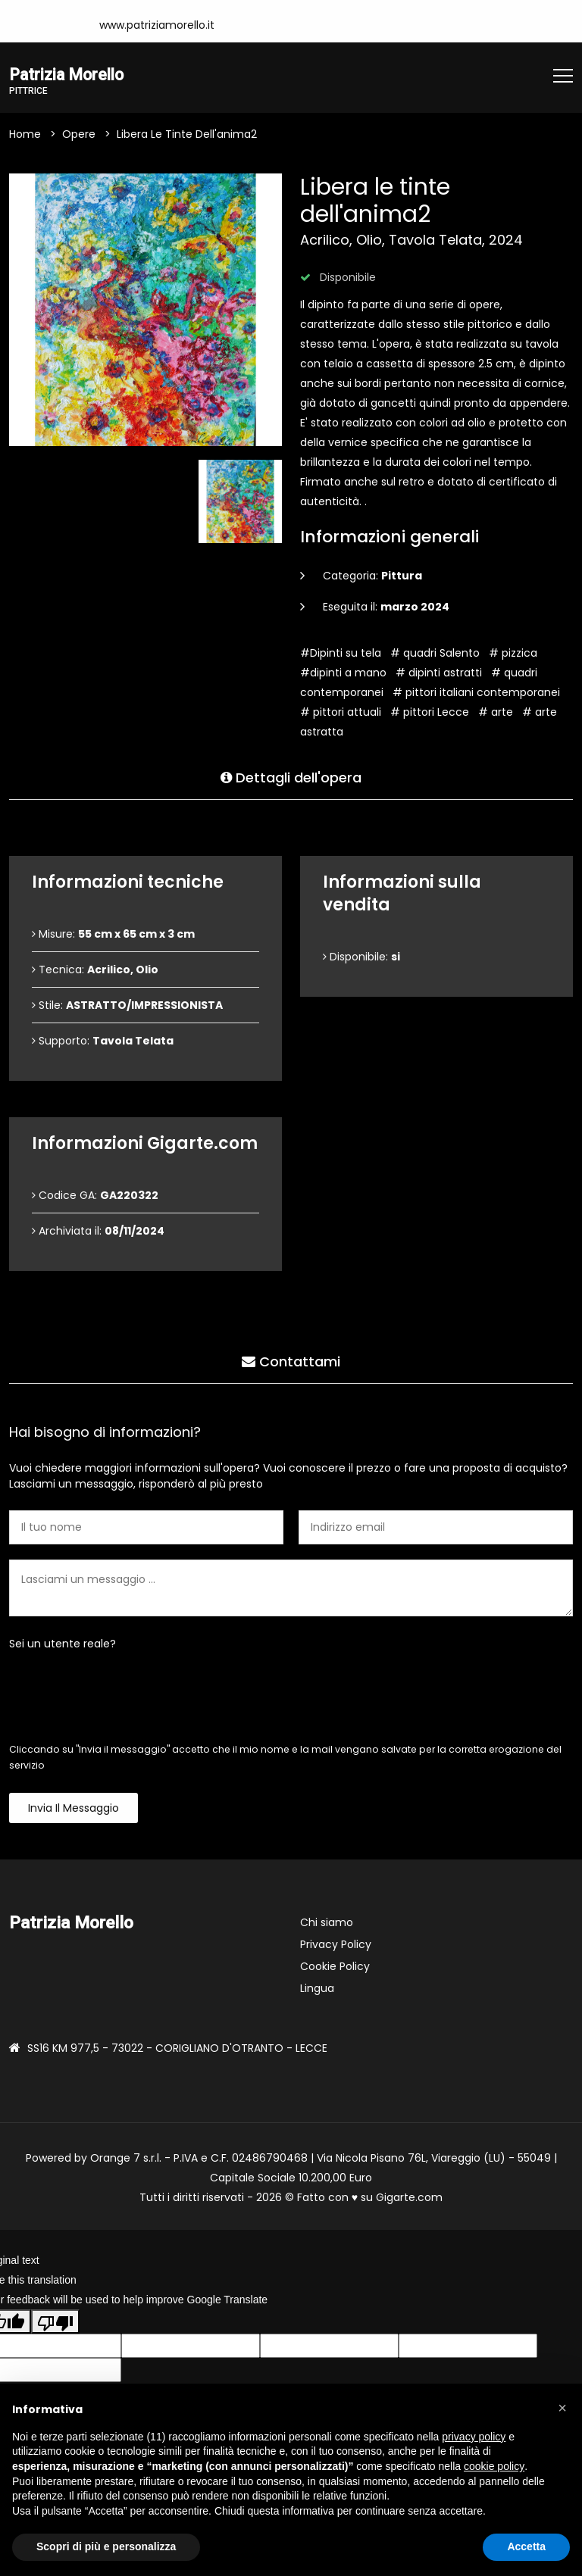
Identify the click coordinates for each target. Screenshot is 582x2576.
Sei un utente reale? (62, 1645)
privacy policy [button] (473, 2437)
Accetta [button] (526, 2546)
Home (25, 135)
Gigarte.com (409, 2198)
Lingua (317, 1989)
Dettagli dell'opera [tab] (291, 775)
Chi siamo (326, 1923)
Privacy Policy (335, 1945)
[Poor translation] (55, 2323)
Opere (78, 135)
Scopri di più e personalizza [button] (106, 2546)
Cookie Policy (335, 1967)
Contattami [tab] (291, 1359)
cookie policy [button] (494, 2466)
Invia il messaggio (73, 1809)
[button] (562, 2408)
